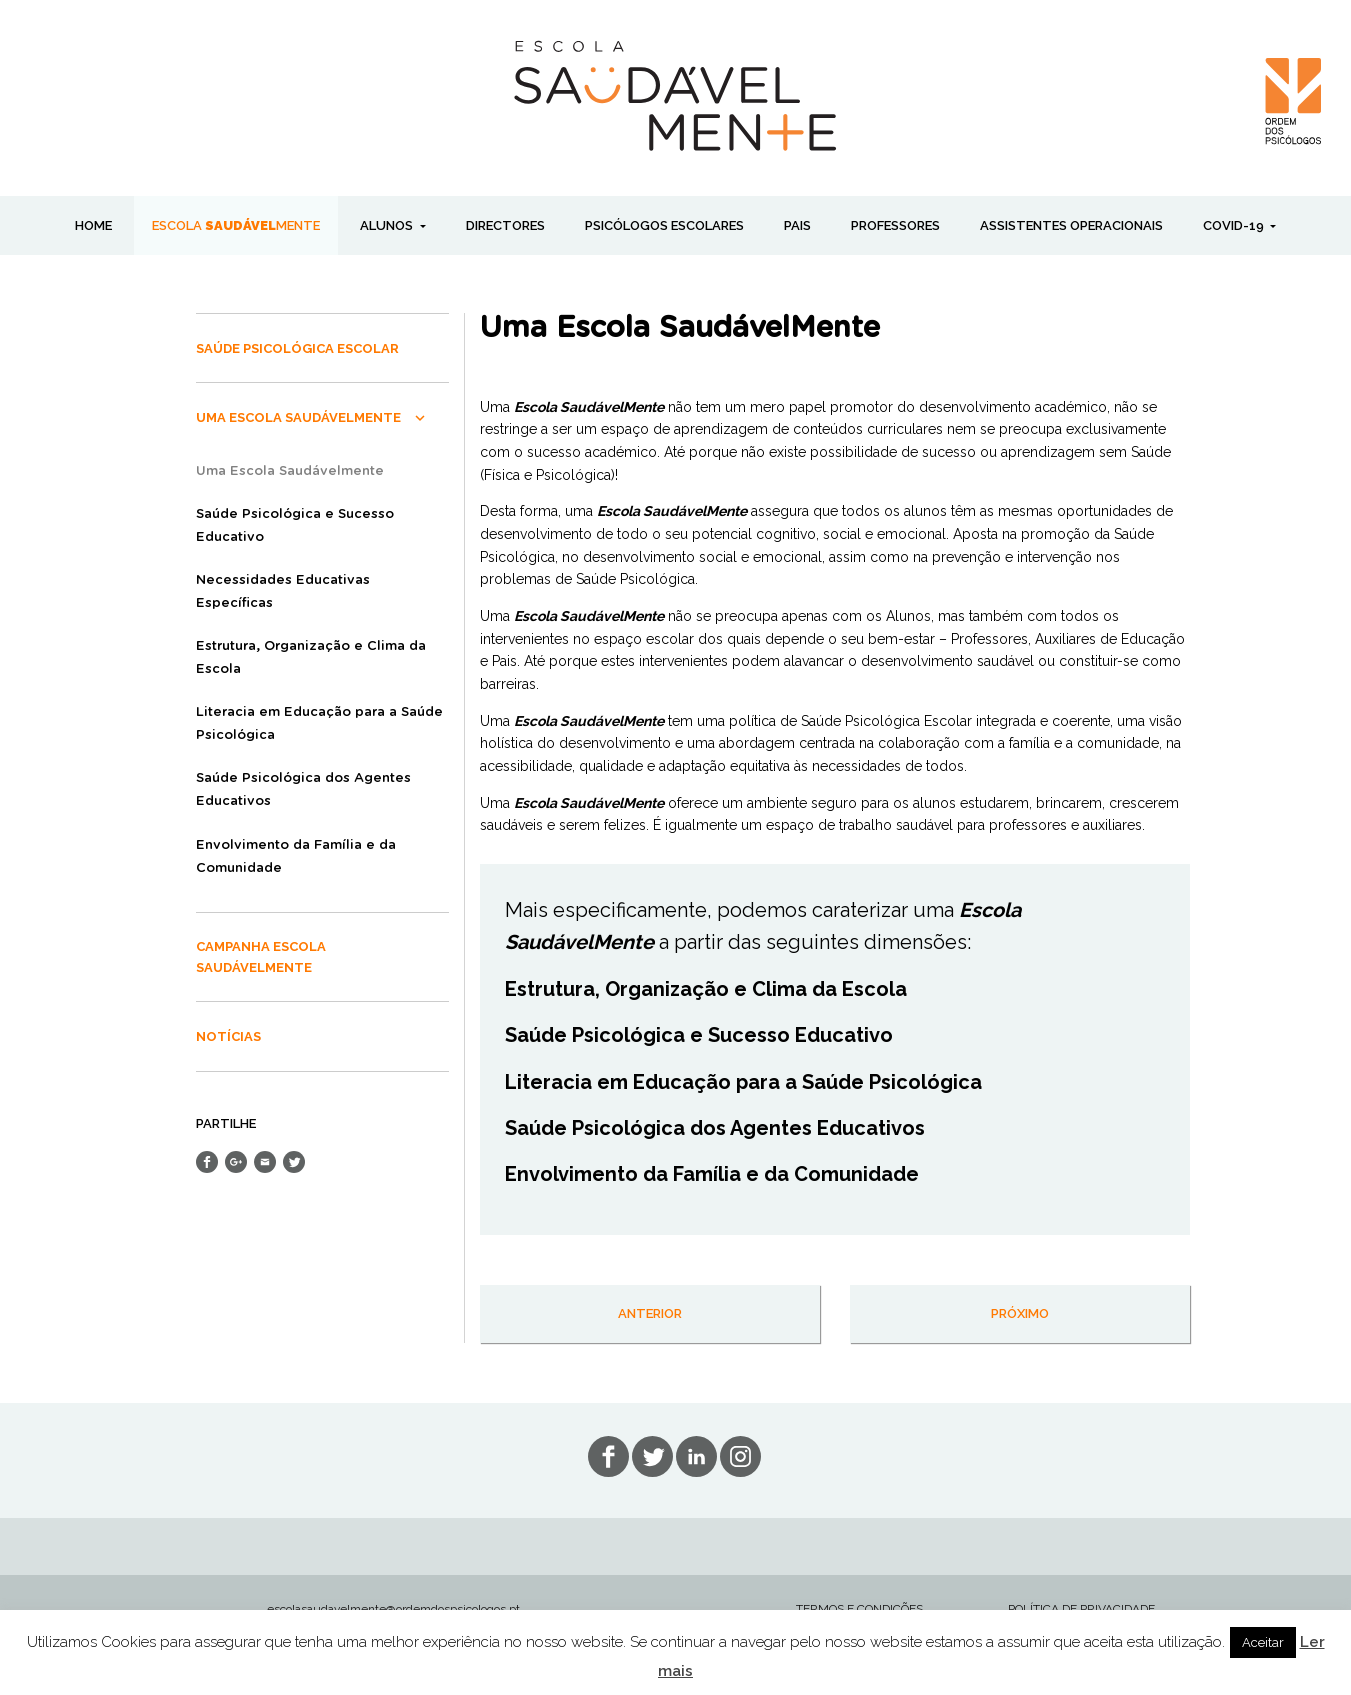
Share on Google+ (236, 1162)
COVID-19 (1235, 225)
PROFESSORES (895, 225)
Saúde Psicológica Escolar (297, 348)
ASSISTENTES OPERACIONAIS (1071, 225)
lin (696, 1456)
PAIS (797, 225)
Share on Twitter (294, 1162)
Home (93, 225)
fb (608, 1456)
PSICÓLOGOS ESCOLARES (664, 225)
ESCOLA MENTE (236, 225)
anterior (650, 1313)
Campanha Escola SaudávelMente (261, 957)
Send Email (265, 1162)
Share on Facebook (207, 1162)
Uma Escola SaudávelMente (298, 417)
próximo (1020, 1313)
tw (652, 1456)
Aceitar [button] (1263, 1642)
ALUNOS (388, 225)
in (740, 1456)
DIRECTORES (505, 225)
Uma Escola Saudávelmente (290, 471)
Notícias (228, 1036)
